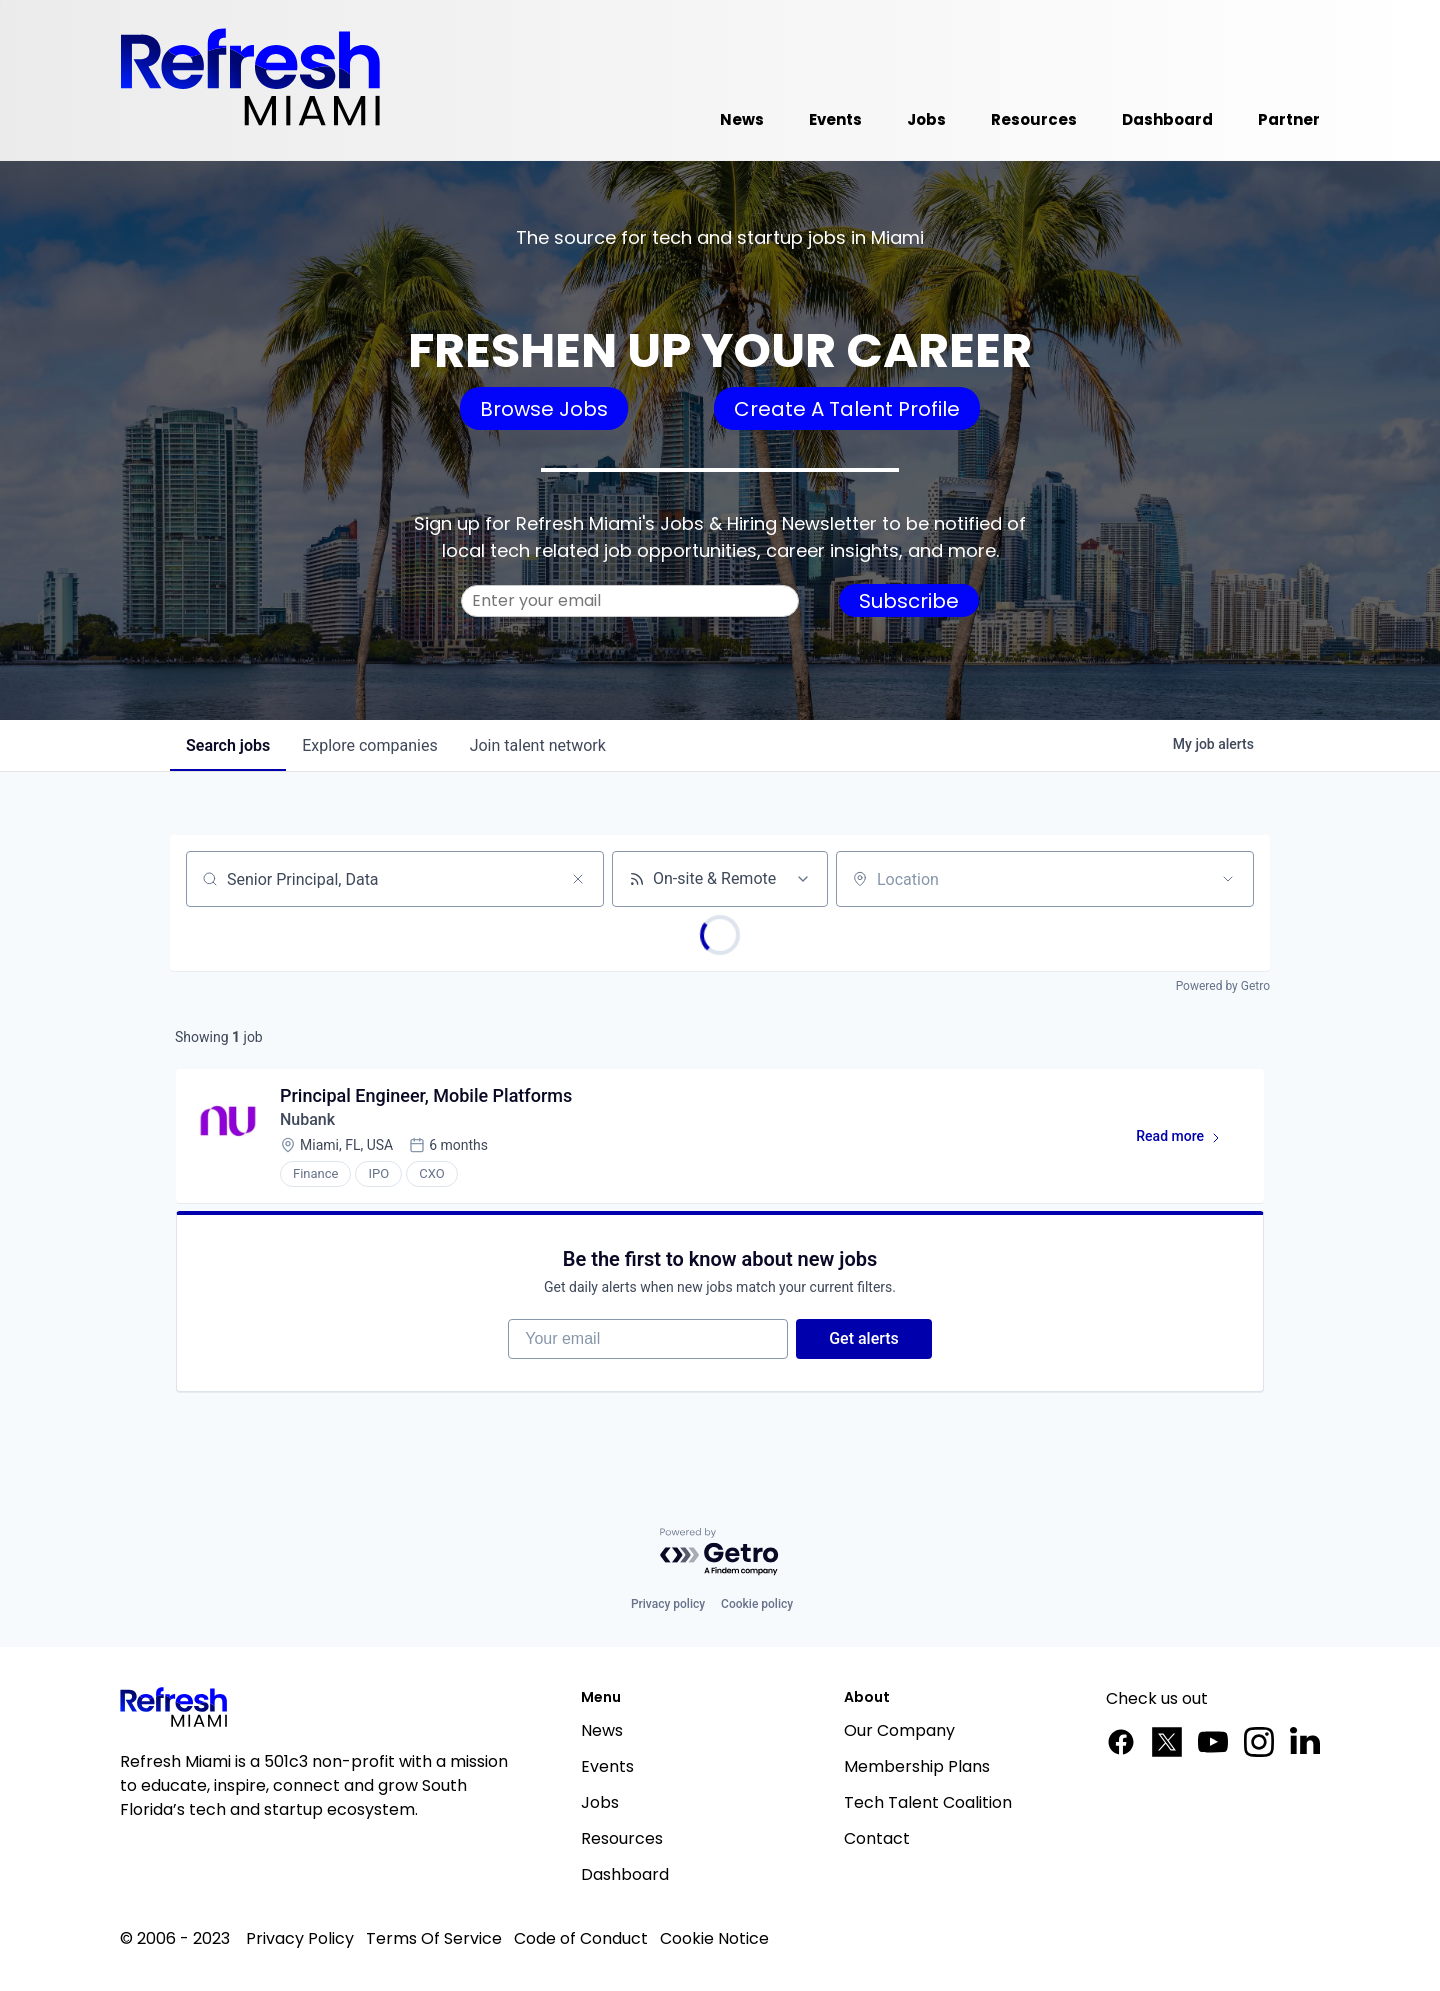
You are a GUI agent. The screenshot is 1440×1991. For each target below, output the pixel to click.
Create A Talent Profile (847, 409)
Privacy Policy (300, 1938)
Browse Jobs (544, 409)
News (602, 1730)
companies (369, 745)
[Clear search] (578, 879)
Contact (877, 1838)
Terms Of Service (434, 1938)
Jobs (600, 1802)
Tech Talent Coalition (928, 1802)
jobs (228, 745)
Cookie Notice (714, 1938)
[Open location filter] (1228, 879)
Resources (622, 1838)
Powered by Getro (1223, 986)
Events (607, 1766)
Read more (1187, 1140)
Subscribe (909, 601)
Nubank (307, 1119)
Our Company (899, 1730)
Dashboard (625, 1874)
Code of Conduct (581, 1938)
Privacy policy (668, 1604)
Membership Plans (917, 1766)
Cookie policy (757, 1604)
